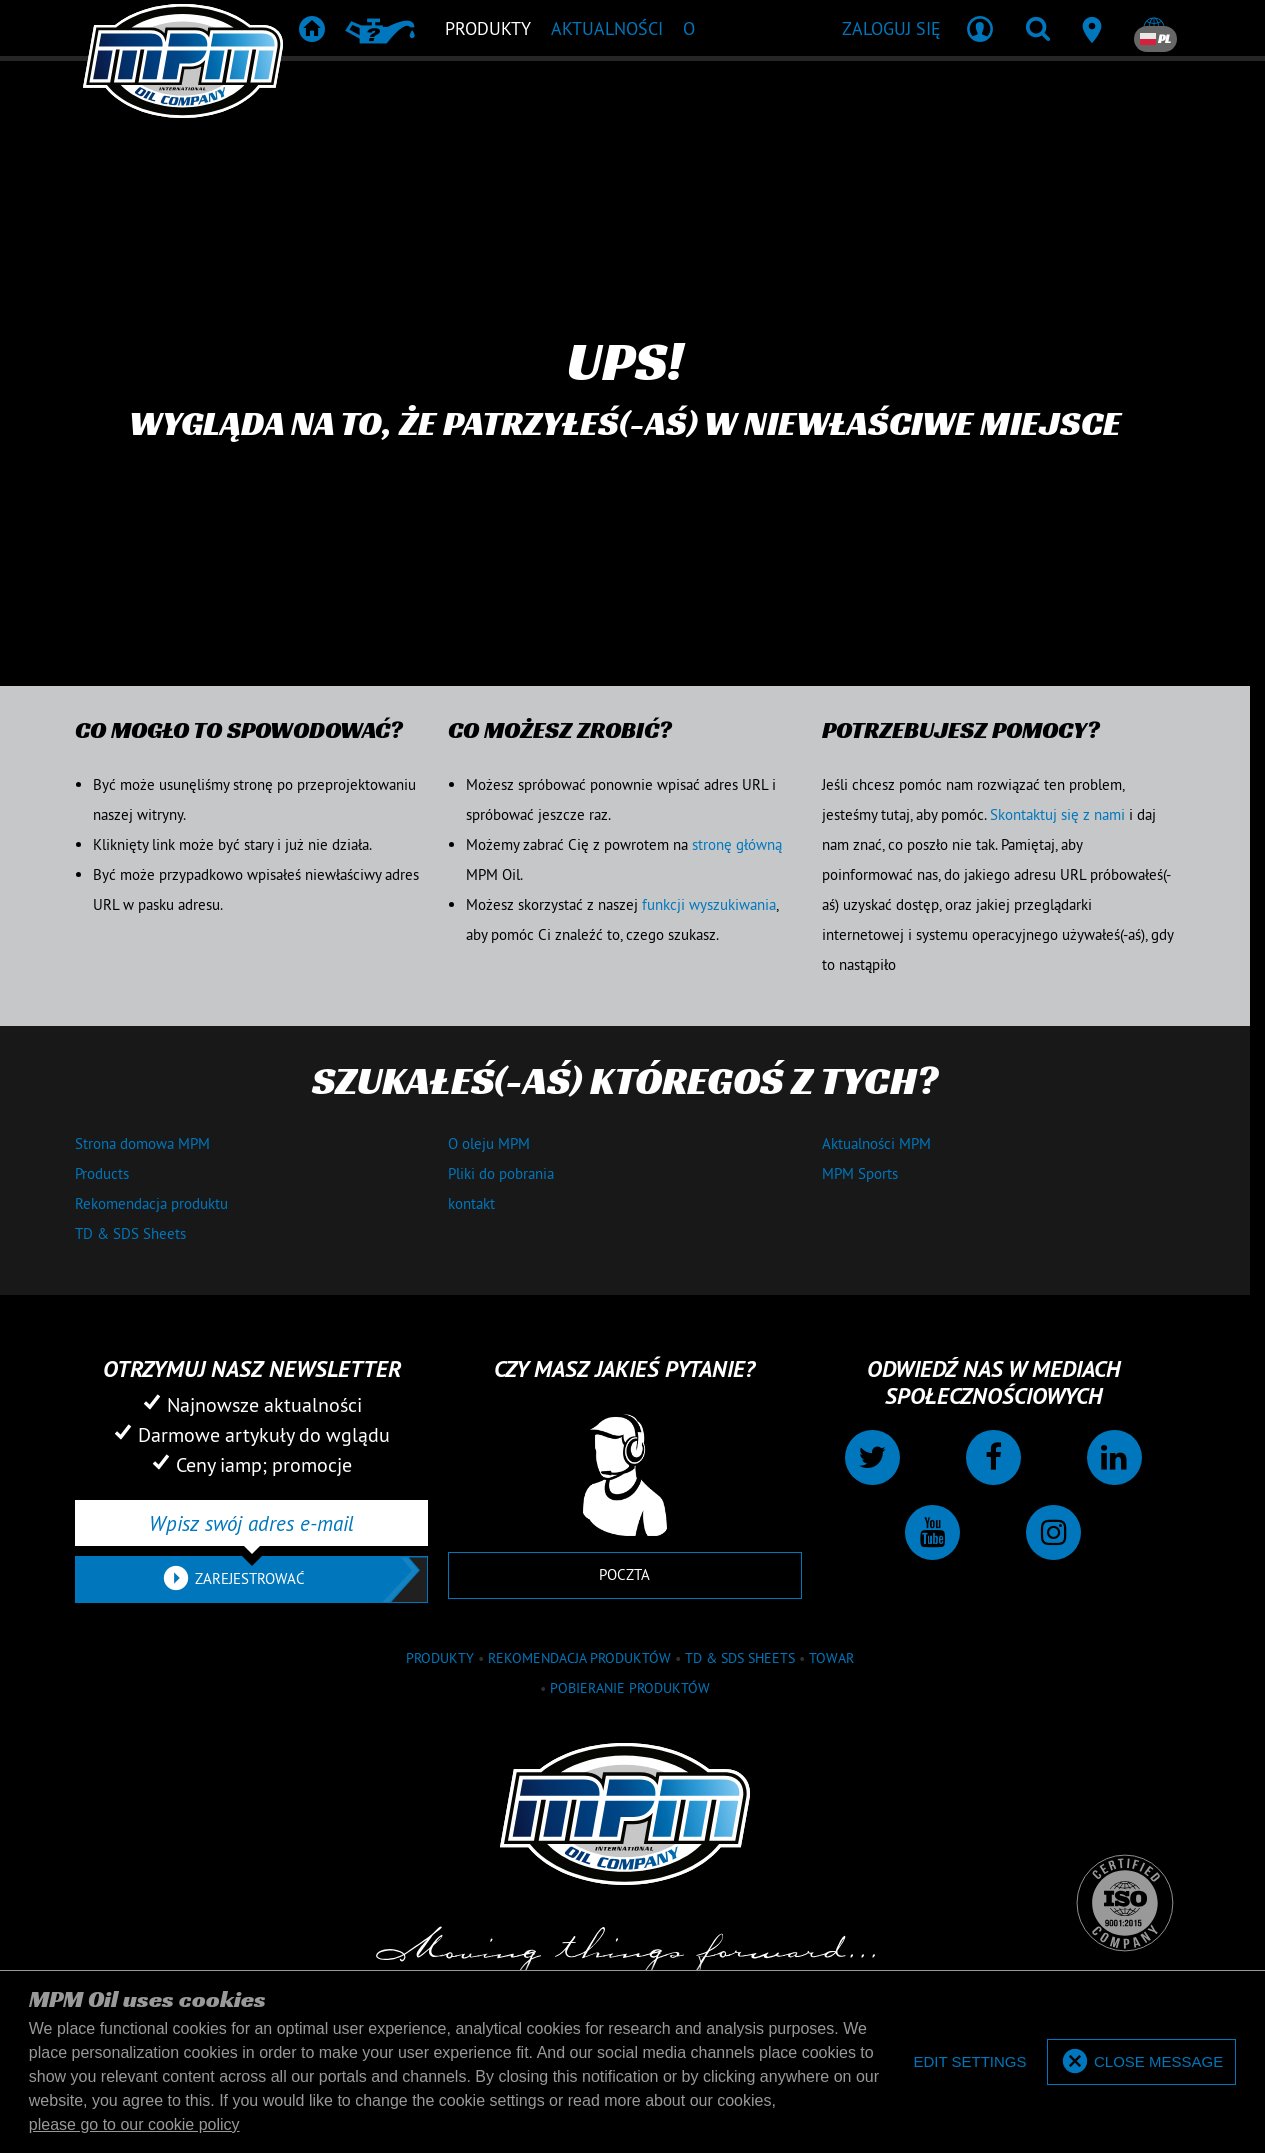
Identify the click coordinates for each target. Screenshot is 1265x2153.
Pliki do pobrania (501, 1173)
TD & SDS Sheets (130, 1233)
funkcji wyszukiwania (709, 904)
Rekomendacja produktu (151, 1203)
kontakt (471, 1203)
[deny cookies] (969, 2062)
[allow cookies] (1141, 2062)
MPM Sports (860, 1173)
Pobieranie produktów (630, 1688)
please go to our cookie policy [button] (134, 2124)
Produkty (440, 1658)
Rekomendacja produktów (579, 1658)
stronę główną (737, 844)
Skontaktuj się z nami (1057, 814)
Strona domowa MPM (142, 1143)
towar (831, 1658)
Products (102, 1173)
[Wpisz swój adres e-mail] (251, 1523)
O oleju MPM (489, 1143)
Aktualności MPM (876, 1143)
